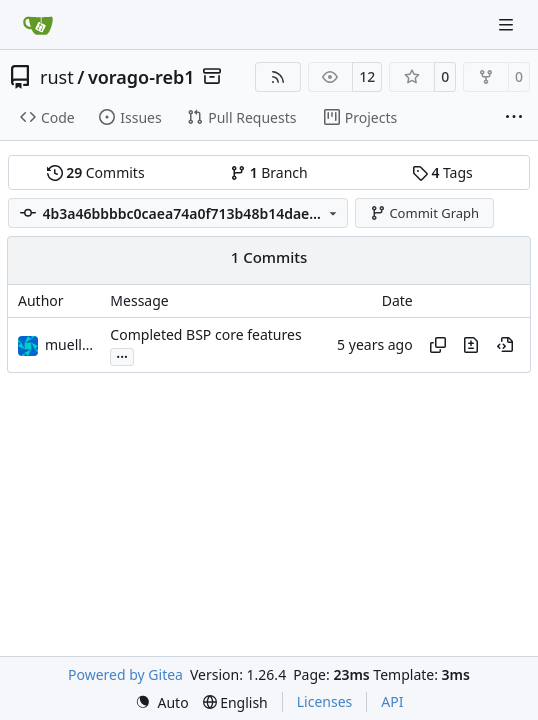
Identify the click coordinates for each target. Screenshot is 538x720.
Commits (96, 172)
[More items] (514, 118)
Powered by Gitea (125, 674)
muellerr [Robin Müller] (73, 344)
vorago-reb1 (141, 77)
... (122, 355)
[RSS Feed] (278, 77)
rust (57, 77)
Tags (442, 172)
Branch (269, 172)
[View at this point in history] (505, 345)
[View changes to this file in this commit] (471, 345)
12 (367, 76)
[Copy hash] (438, 345)
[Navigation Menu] (508, 24)
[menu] (162, 702)
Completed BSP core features (205, 335)
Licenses (325, 701)
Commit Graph (424, 213)
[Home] (38, 25)
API (392, 701)
